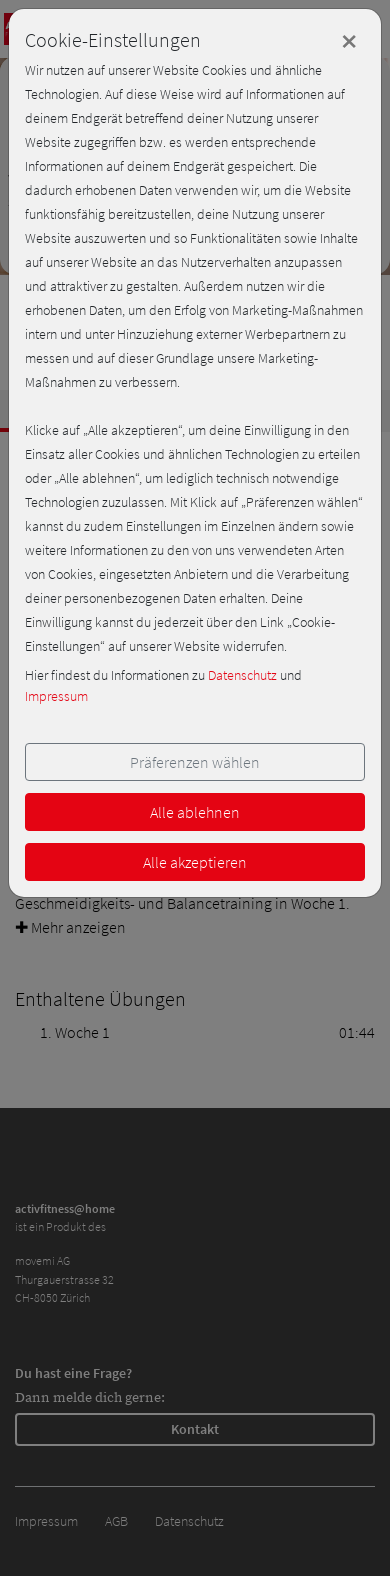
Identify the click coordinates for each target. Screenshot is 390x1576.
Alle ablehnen (195, 812)
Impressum (56, 696)
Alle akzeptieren (195, 862)
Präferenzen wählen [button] (195, 762)
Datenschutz (242, 675)
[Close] (349, 41)
